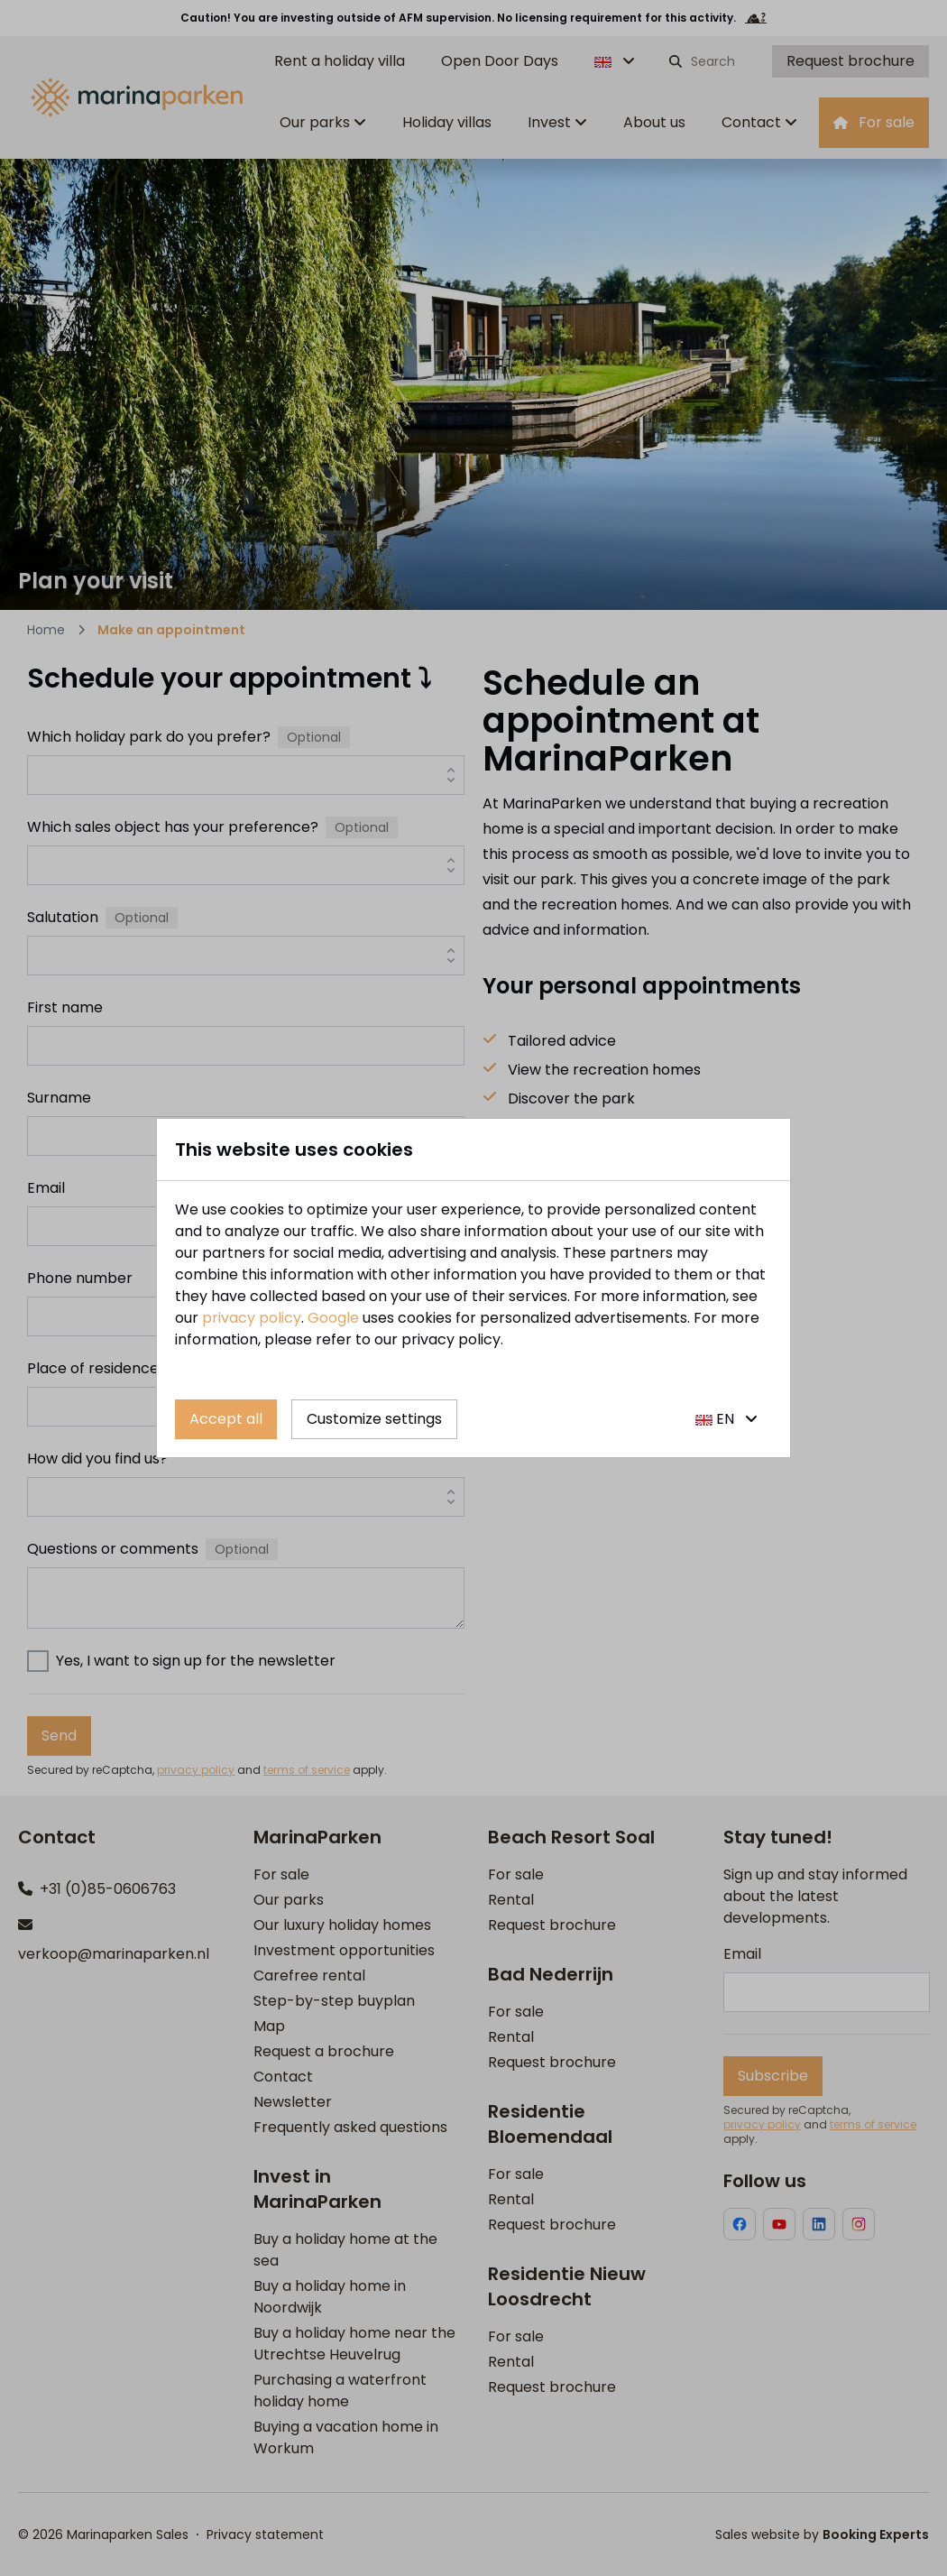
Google (333, 1317)
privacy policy (251, 1317)
